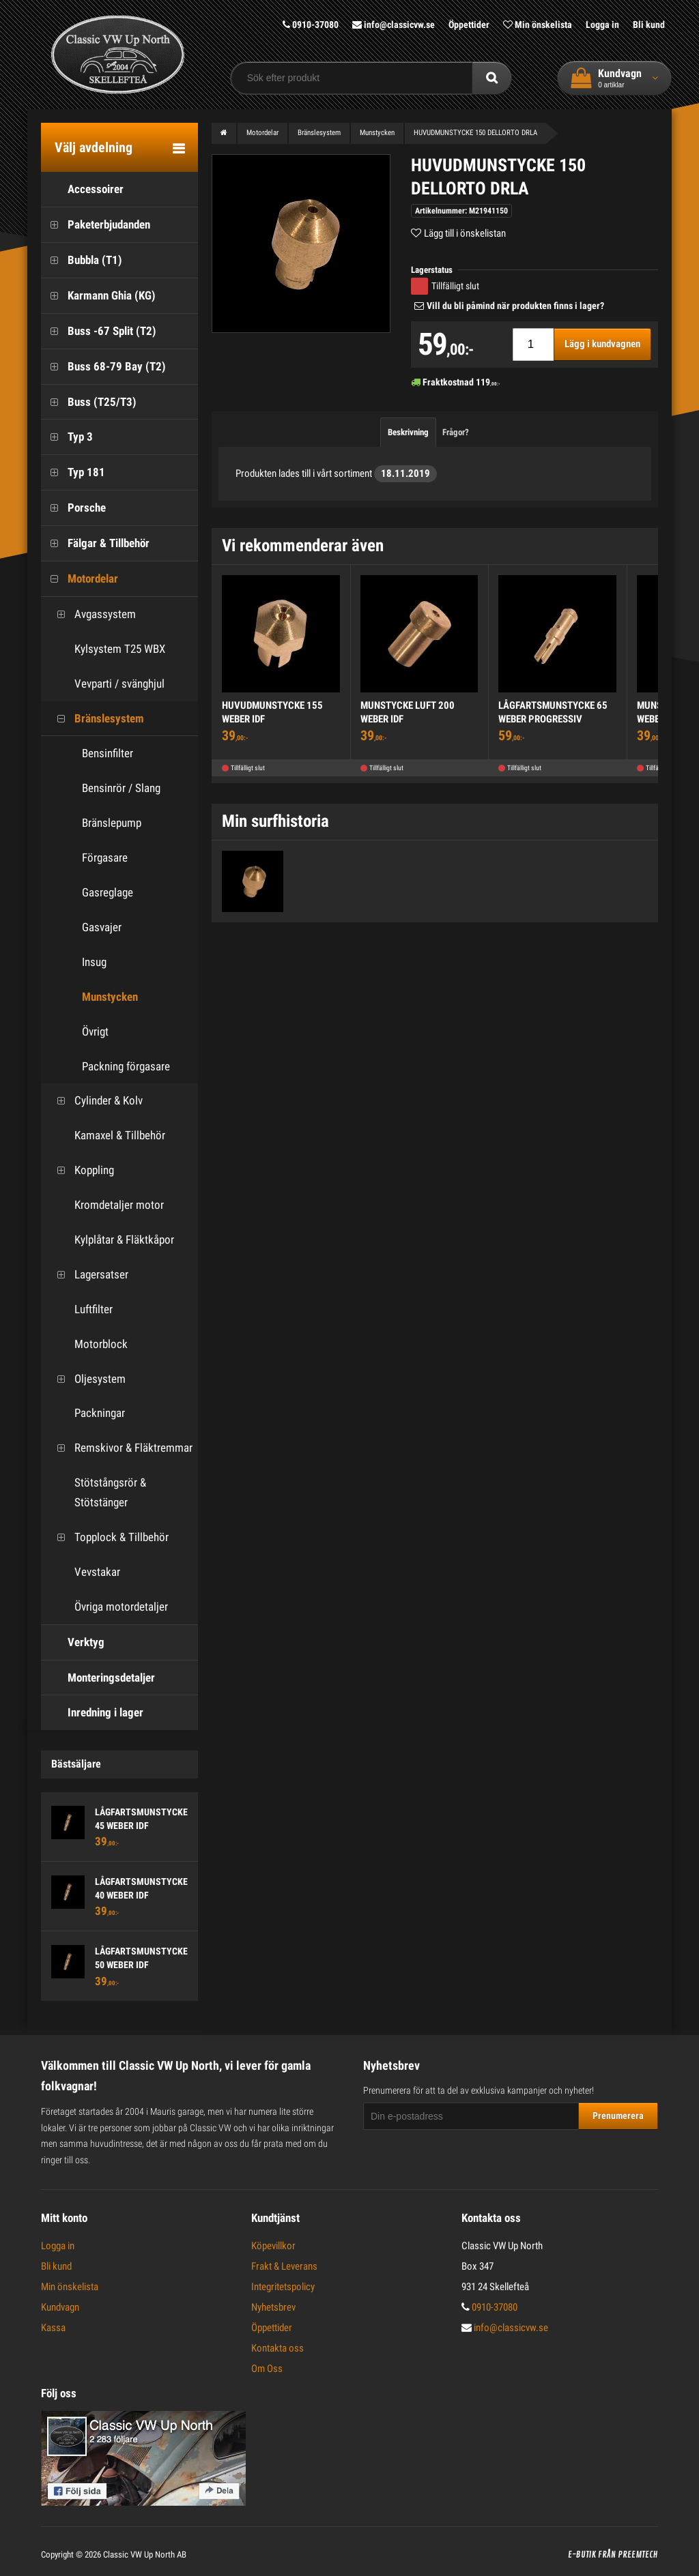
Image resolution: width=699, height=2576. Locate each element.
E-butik (582, 2554)
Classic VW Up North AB (144, 2554)
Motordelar (79, 579)
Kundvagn (60, 2307)
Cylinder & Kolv (95, 1101)
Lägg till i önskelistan (465, 232)
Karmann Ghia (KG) (98, 295)
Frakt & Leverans (284, 2266)
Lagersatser (88, 1274)
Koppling (81, 1170)
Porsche (73, 508)
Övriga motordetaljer (108, 1606)
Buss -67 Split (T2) (98, 330)
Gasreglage (107, 892)
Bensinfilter (107, 753)
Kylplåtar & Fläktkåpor (111, 1240)
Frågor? (455, 431)
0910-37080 (311, 24)
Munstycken (110, 996)
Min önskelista (537, 24)
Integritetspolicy (283, 2287)
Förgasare (105, 857)
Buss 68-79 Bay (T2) (103, 366)
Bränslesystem (96, 718)
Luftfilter (80, 1309)
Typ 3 (67, 437)
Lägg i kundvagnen (602, 344)
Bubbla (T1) (81, 260)
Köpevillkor (273, 2246)
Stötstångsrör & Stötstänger (97, 1492)
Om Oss (267, 2368)
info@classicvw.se (393, 24)
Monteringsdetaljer (98, 1677)
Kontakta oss (277, 2348)
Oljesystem (87, 1378)
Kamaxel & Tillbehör (106, 1135)
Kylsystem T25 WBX (106, 648)
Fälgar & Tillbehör (95, 543)
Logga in (602, 24)
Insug (94, 961)
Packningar (86, 1413)
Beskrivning (408, 431)
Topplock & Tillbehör (108, 1537)
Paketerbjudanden (95, 225)
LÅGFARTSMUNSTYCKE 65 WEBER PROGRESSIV (553, 712)
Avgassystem (92, 614)
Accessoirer (82, 189)
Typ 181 (73, 472)
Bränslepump (111, 823)
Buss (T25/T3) (89, 401)
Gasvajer (102, 927)
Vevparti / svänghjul (106, 683)
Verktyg (72, 1642)
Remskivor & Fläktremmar (120, 1448)
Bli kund (649, 24)
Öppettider (468, 24)
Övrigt (95, 1031)
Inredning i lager (92, 1713)
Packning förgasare (126, 1065)
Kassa (53, 2328)
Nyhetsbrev (273, 2307)
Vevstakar (84, 1571)
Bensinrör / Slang (121, 788)
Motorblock (88, 1343)
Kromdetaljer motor (106, 1205)
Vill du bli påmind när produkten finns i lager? (515, 305)
